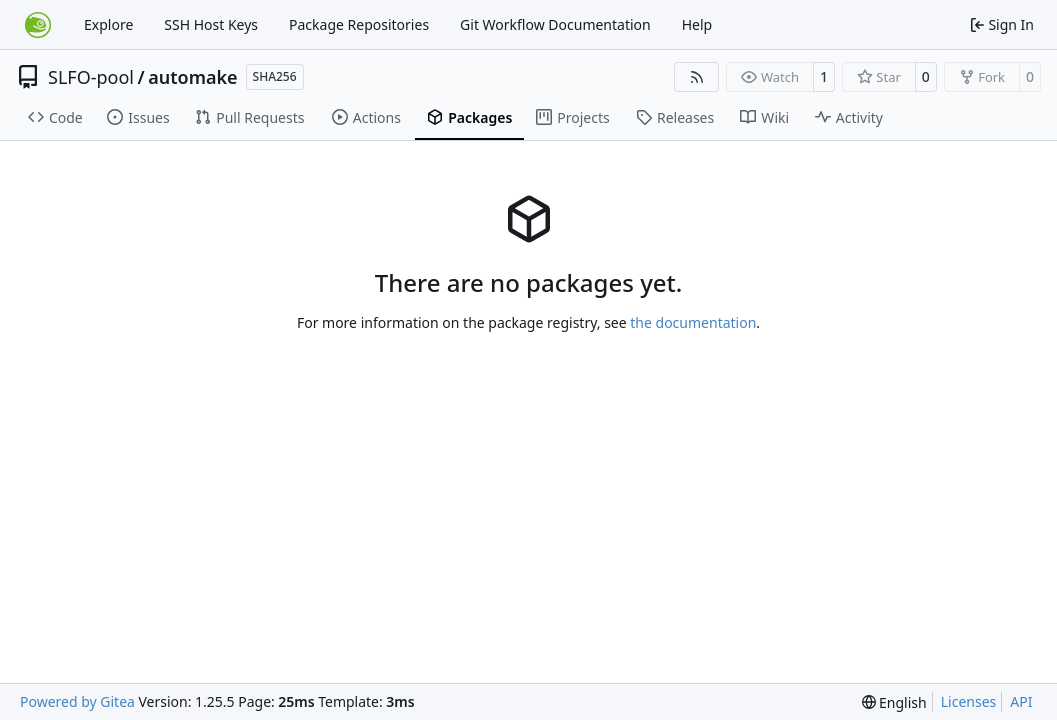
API (1021, 701)
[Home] (38, 25)
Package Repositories (359, 24)
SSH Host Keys (211, 24)
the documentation (693, 322)
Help (697, 24)
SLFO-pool (91, 77)
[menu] (894, 702)
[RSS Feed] (697, 77)
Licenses (969, 701)
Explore (108, 24)
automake (192, 77)
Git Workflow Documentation (555, 24)
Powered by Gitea (77, 701)
